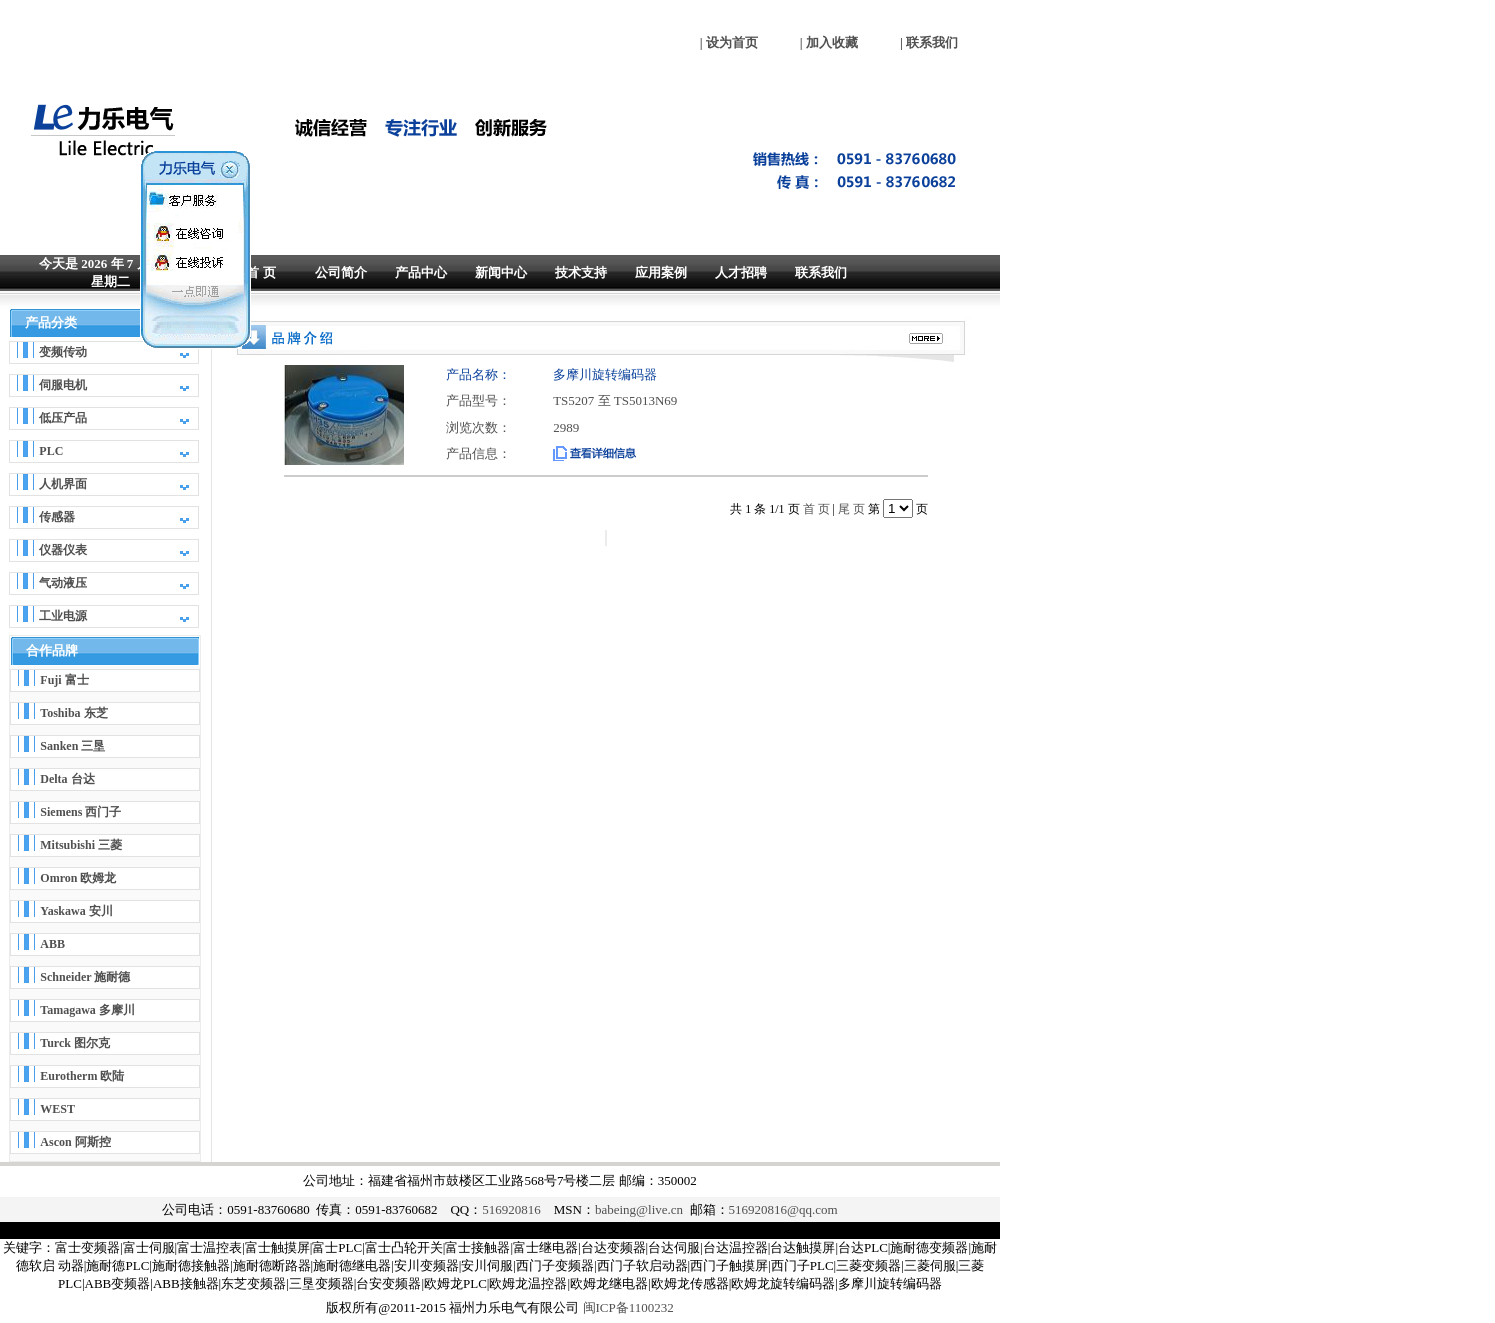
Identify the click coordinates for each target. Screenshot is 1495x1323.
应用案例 (661, 272)
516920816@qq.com (783, 1209)
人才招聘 (741, 272)
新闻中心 (501, 272)
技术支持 (581, 272)
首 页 (260, 272)
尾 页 (851, 509)
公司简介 (341, 272)
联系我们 (821, 272)
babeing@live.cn (639, 1209)
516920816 (511, 1209)
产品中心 (421, 272)
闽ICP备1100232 (628, 1307)
